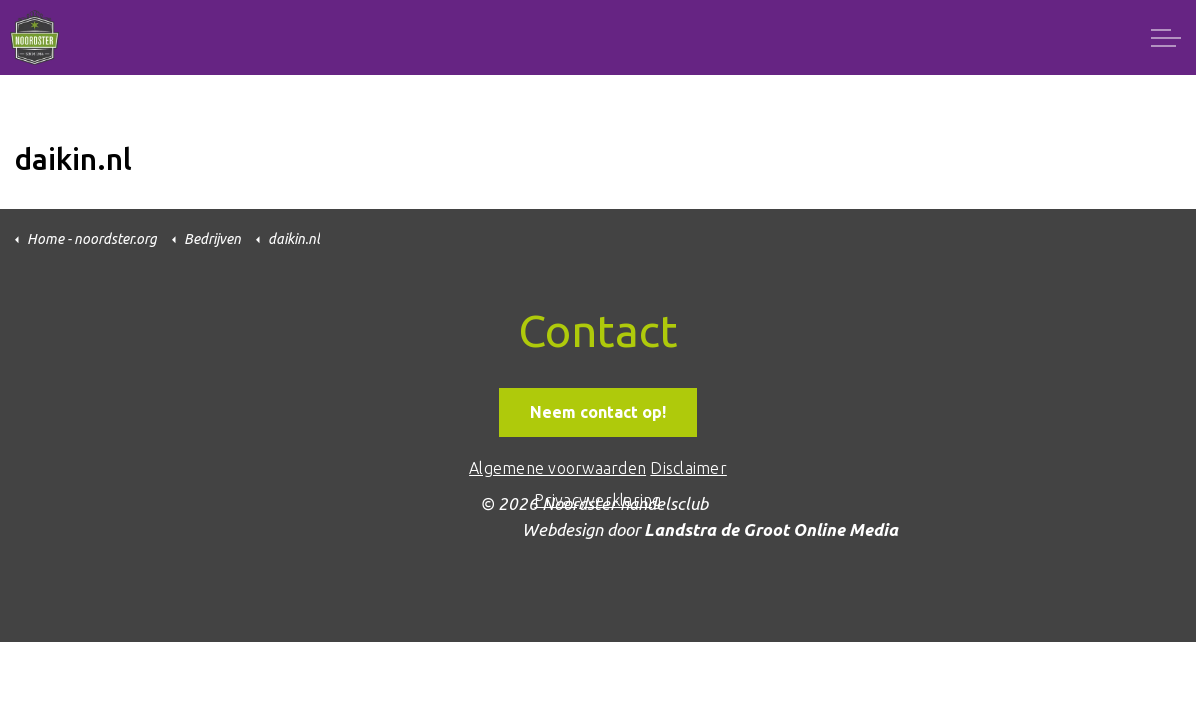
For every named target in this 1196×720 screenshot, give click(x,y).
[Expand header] (1166, 37)
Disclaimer (688, 468)
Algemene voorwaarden (557, 468)
